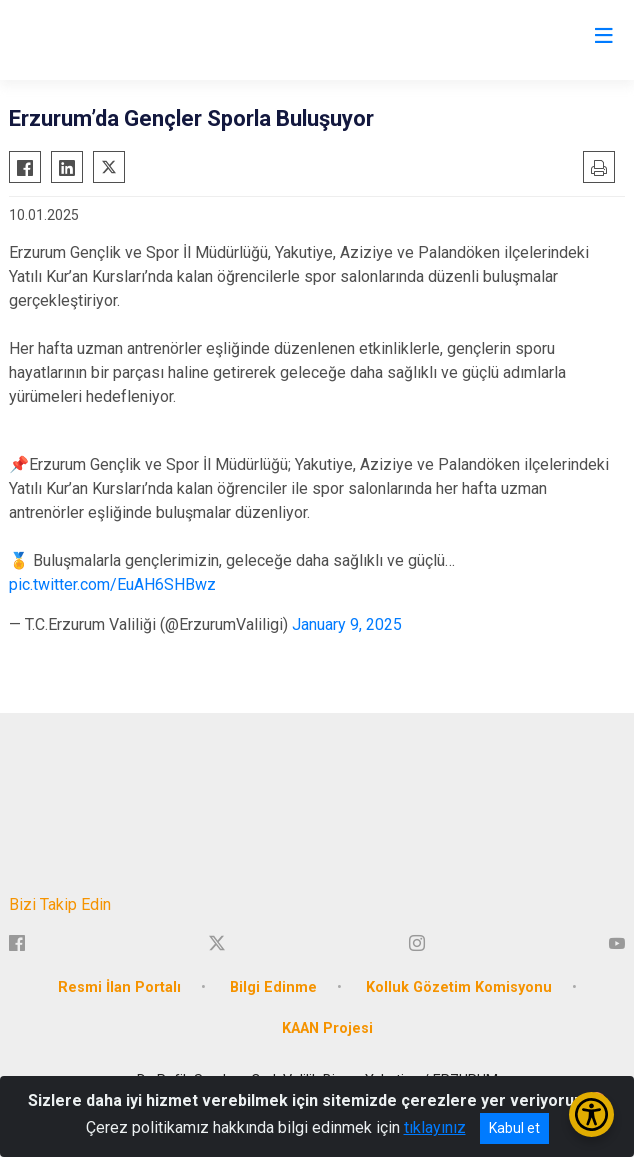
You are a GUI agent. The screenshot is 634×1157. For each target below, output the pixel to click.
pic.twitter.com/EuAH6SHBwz (112, 584)
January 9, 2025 (347, 624)
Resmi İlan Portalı (119, 987)
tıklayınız (435, 1127)
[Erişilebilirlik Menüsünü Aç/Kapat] (591, 1114)
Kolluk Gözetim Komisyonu (459, 987)
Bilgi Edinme (273, 987)
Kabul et (514, 1128)
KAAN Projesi (327, 1028)
